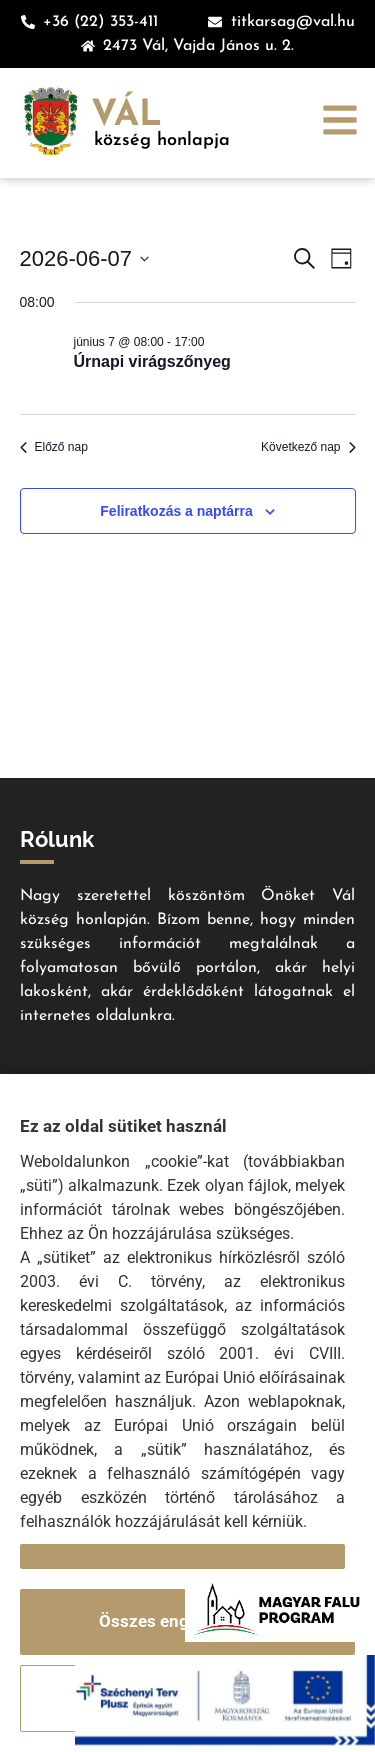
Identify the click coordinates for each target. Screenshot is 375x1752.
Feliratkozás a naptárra (176, 511)
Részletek (58, 1556)
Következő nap (308, 447)
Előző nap (54, 447)
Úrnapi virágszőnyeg (152, 361)
